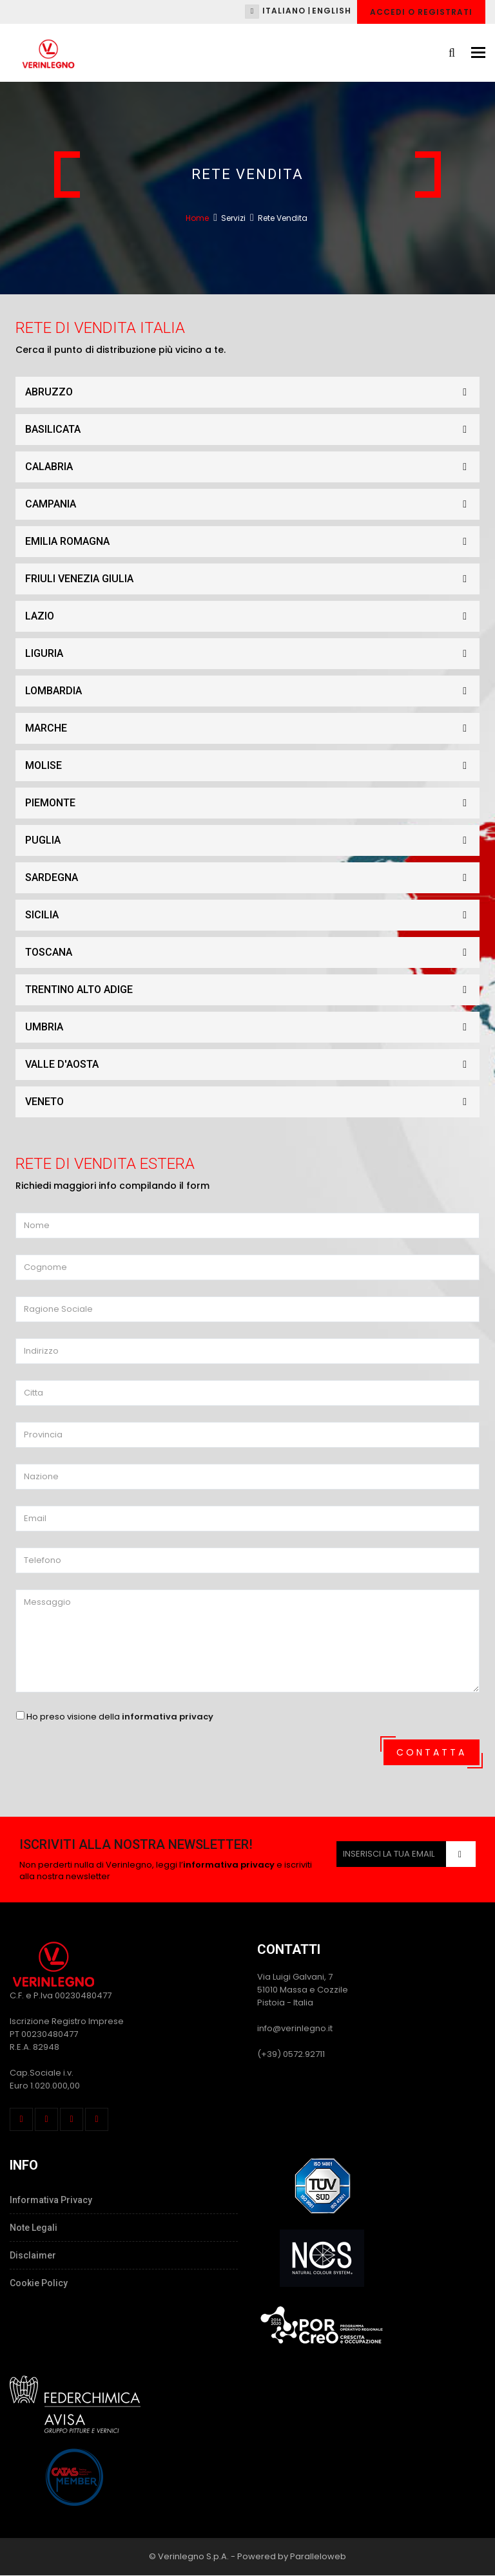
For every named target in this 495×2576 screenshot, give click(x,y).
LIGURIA (252, 653)
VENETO (252, 1101)
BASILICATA (252, 429)
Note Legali (33, 2227)
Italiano (284, 10)
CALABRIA (252, 466)
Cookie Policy (39, 2283)
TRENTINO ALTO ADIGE (252, 989)
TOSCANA (252, 952)
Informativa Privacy (51, 2200)
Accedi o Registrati (421, 11)
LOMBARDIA (252, 691)
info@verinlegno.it (295, 2028)
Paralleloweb (318, 2556)
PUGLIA (252, 840)
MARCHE (252, 728)
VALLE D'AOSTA (252, 1064)
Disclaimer (33, 2255)
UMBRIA (252, 1027)
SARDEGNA (252, 877)
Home (197, 218)
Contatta (431, 1752)
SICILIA (252, 915)
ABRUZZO (252, 392)
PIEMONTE (252, 803)
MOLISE (252, 765)
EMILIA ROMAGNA (252, 541)
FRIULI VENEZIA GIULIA (252, 579)
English (331, 10)
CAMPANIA (252, 504)
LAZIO (252, 616)
